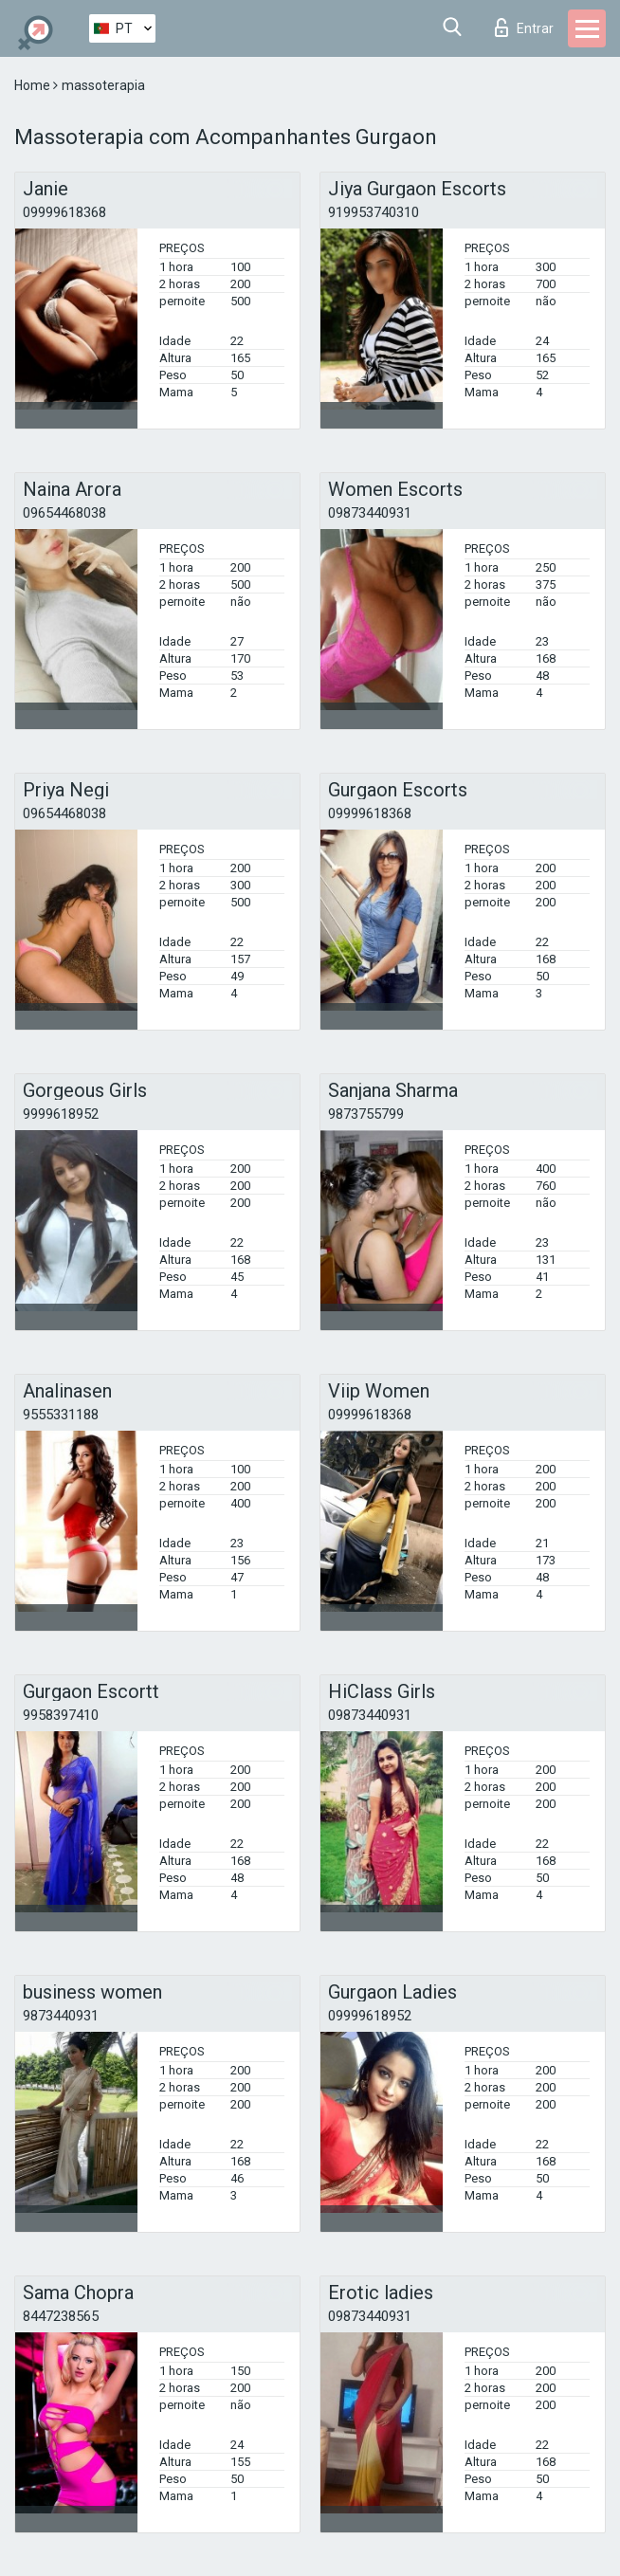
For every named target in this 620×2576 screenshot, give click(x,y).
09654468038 (64, 512)
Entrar (524, 27)
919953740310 (373, 212)
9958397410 (61, 1715)
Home (33, 85)
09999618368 (64, 212)
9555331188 (61, 1414)
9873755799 (366, 1114)
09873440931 (369, 512)
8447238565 (61, 2316)
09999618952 (369, 2015)
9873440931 (61, 2015)
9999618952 (61, 1114)
